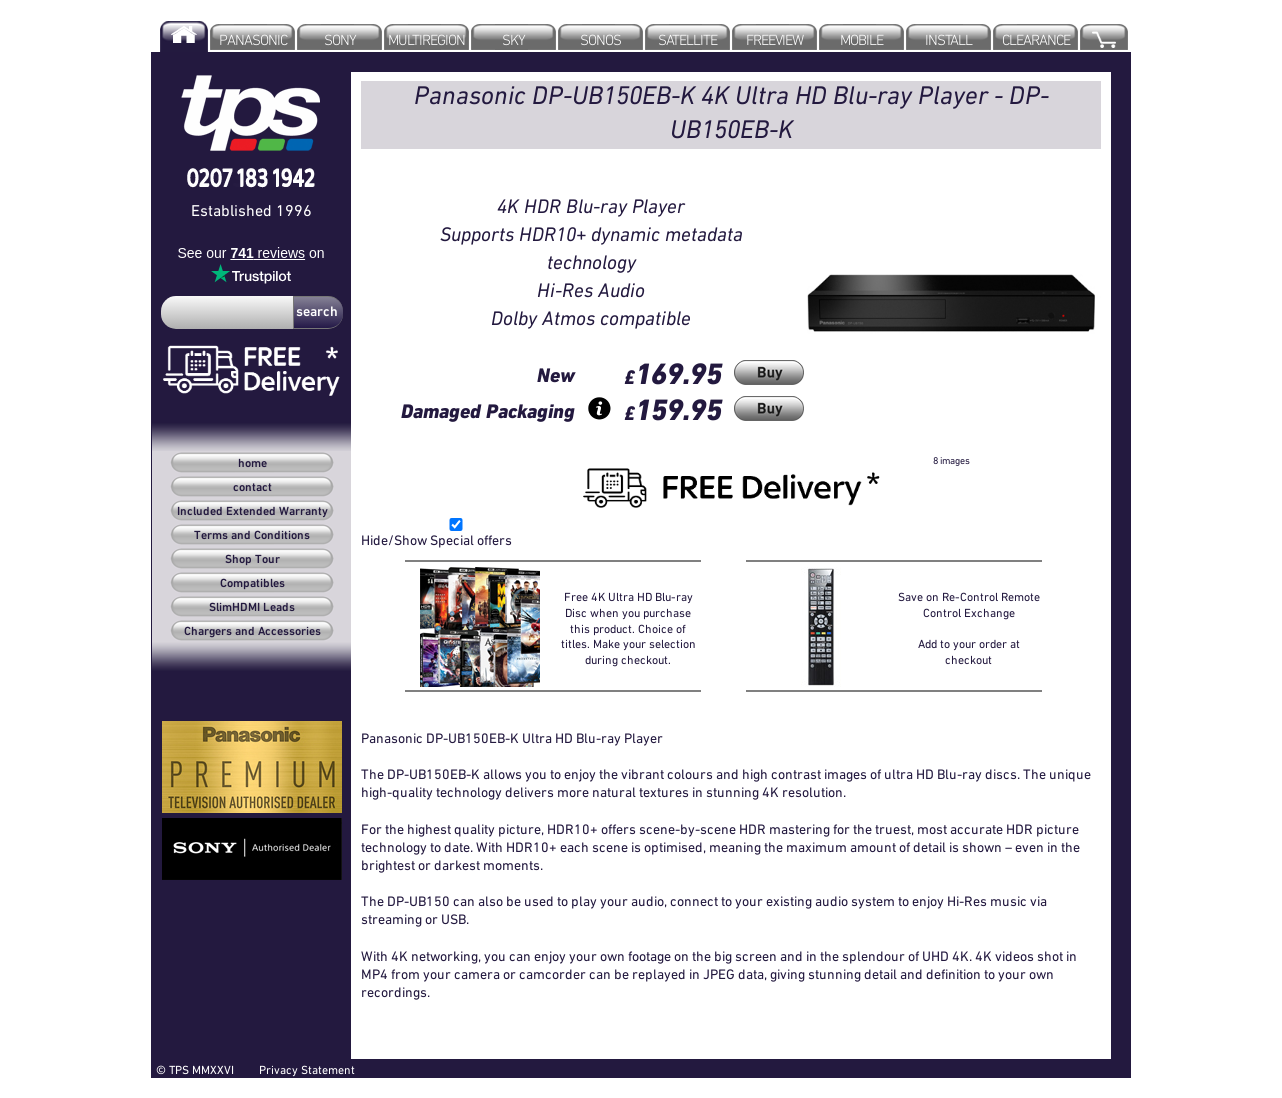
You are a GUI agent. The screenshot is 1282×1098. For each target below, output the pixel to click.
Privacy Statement (307, 1069)
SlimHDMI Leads (252, 608)
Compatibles (252, 584)
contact (252, 488)
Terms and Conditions (252, 536)
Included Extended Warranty (252, 512)
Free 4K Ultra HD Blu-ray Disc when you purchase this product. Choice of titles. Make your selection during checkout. (628, 627)
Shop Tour (252, 560)
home (252, 464)
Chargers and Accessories (252, 632)
